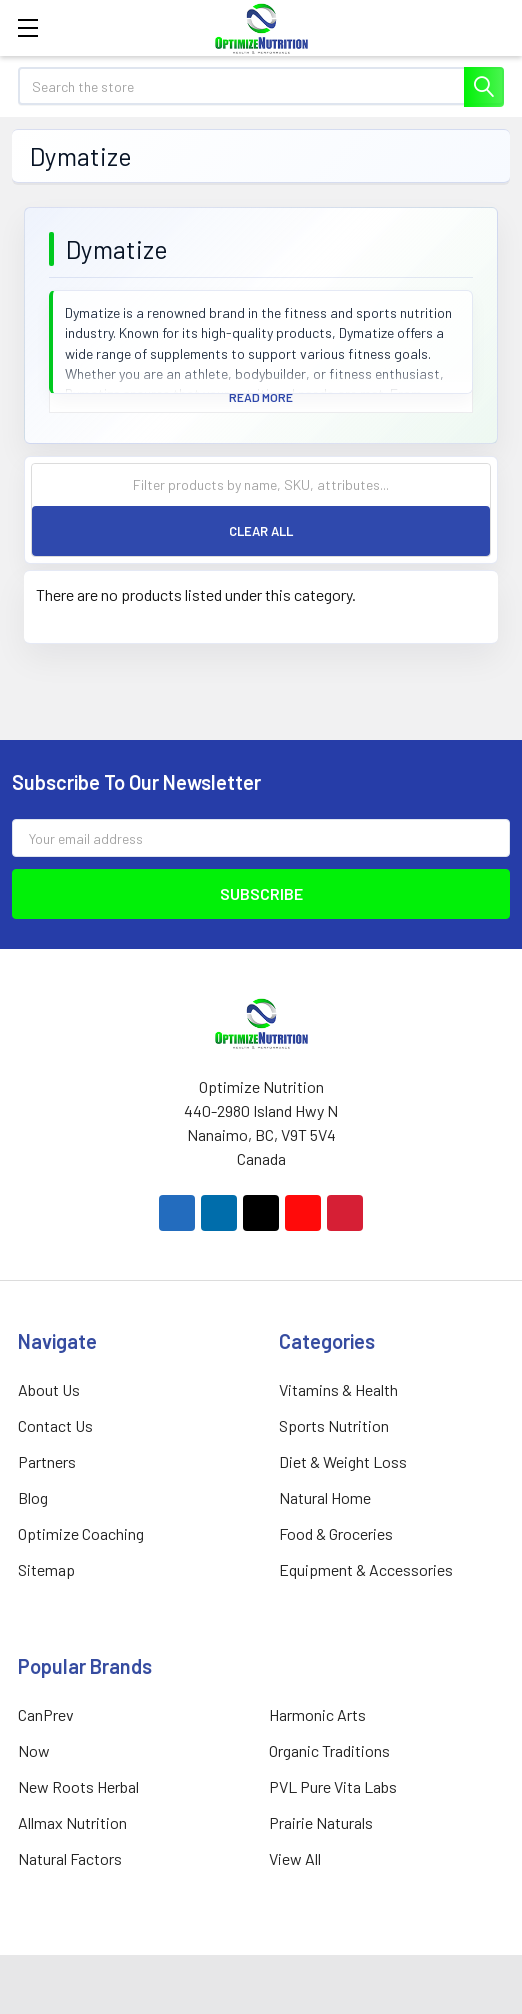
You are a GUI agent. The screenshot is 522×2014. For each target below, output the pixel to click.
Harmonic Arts (317, 1714)
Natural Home (325, 1497)
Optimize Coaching (81, 1533)
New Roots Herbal (78, 1786)
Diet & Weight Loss (343, 1461)
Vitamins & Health (338, 1389)
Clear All (261, 531)
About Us (49, 1389)
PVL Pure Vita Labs (333, 1786)
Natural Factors (70, 1858)
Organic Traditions (329, 1750)
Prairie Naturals (321, 1822)
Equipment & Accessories (366, 1569)
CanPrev (46, 1714)
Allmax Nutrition (72, 1822)
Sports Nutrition (334, 1425)
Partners (47, 1461)
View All (295, 1858)
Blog (33, 1497)
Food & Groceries (336, 1533)
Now (34, 1750)
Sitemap (46, 1569)
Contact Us (55, 1425)
